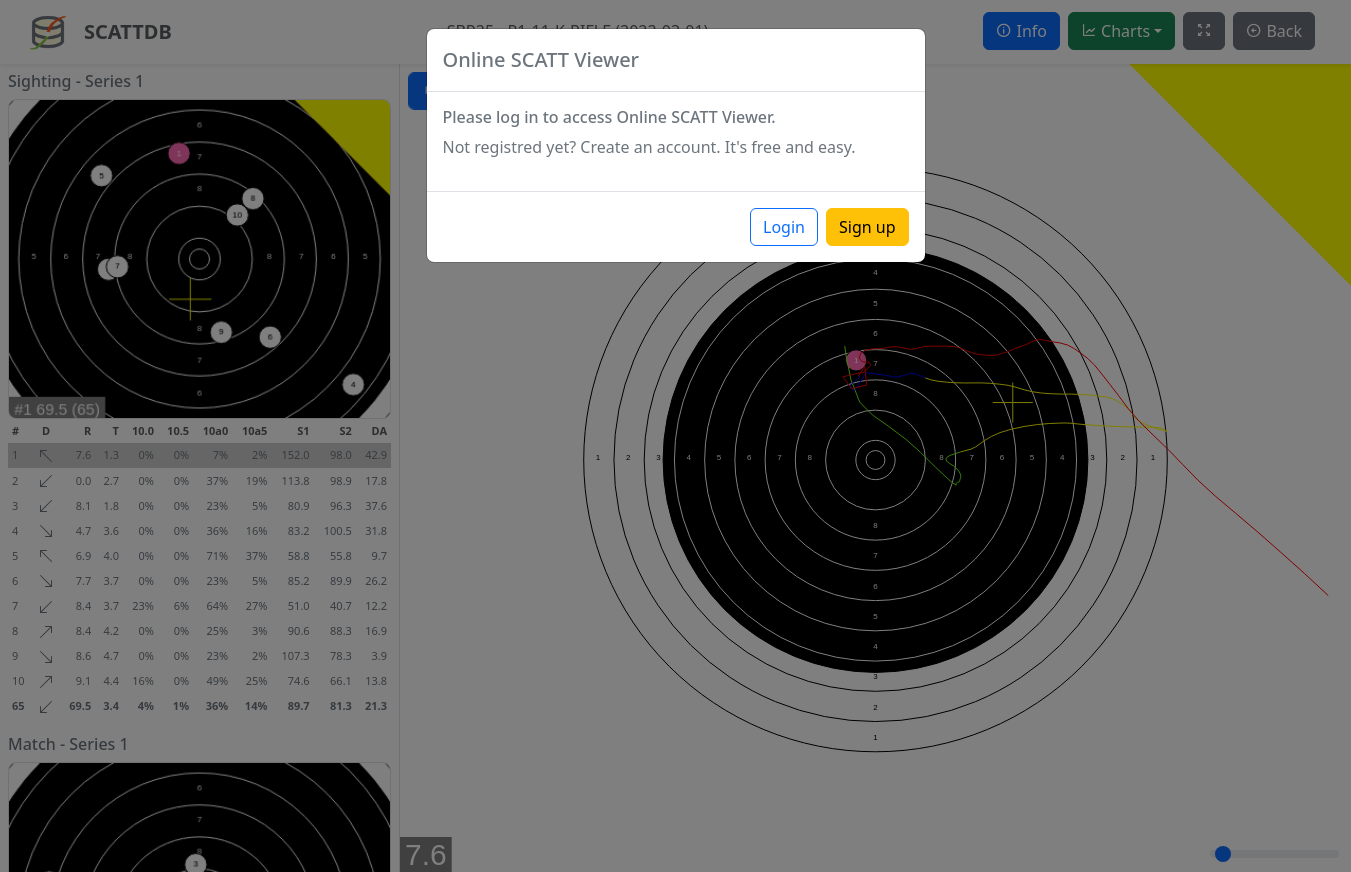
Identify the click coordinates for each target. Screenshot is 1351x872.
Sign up (867, 227)
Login (784, 227)
